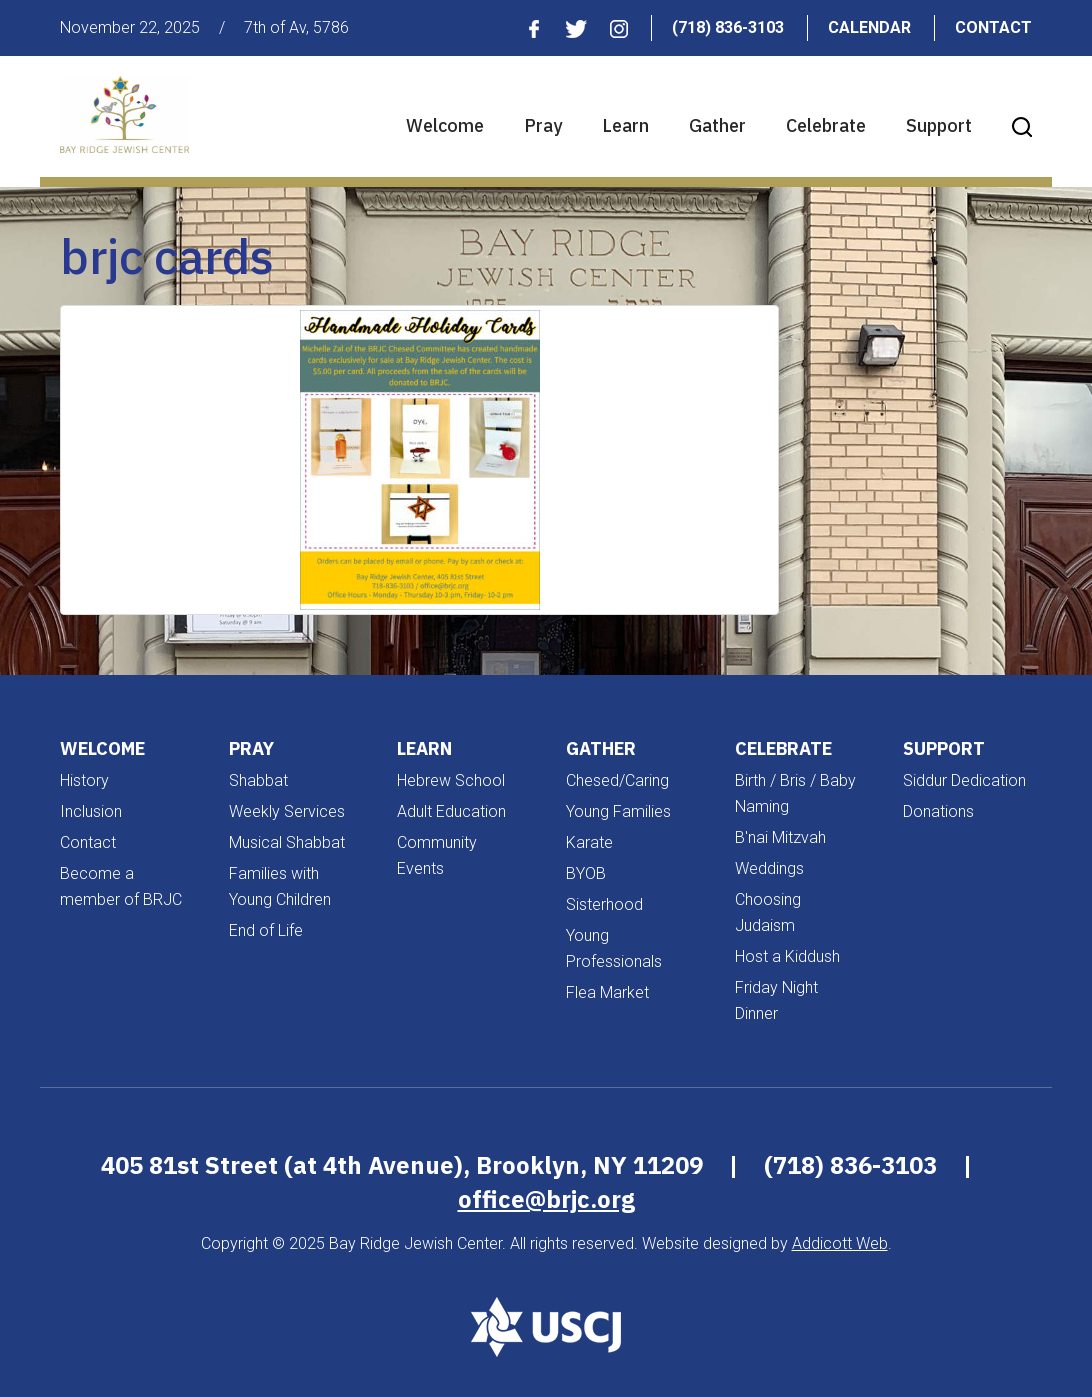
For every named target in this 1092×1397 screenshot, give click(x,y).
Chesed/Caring (617, 780)
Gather (717, 125)
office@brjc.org (546, 1199)
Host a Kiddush (787, 956)
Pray (543, 125)
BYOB (586, 873)
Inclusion (91, 811)
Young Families (618, 811)
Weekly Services (287, 811)
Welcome (445, 125)
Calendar (869, 27)
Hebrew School (451, 780)
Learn (625, 125)
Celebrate (826, 125)
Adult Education (451, 811)
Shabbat (258, 780)
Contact (993, 27)
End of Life (266, 930)
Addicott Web (840, 1243)
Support (939, 125)
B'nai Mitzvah (780, 837)
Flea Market (607, 992)
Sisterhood (604, 904)
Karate (589, 842)
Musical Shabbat (287, 842)
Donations (938, 811)
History (84, 780)
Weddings (769, 868)
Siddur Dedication (964, 780)
